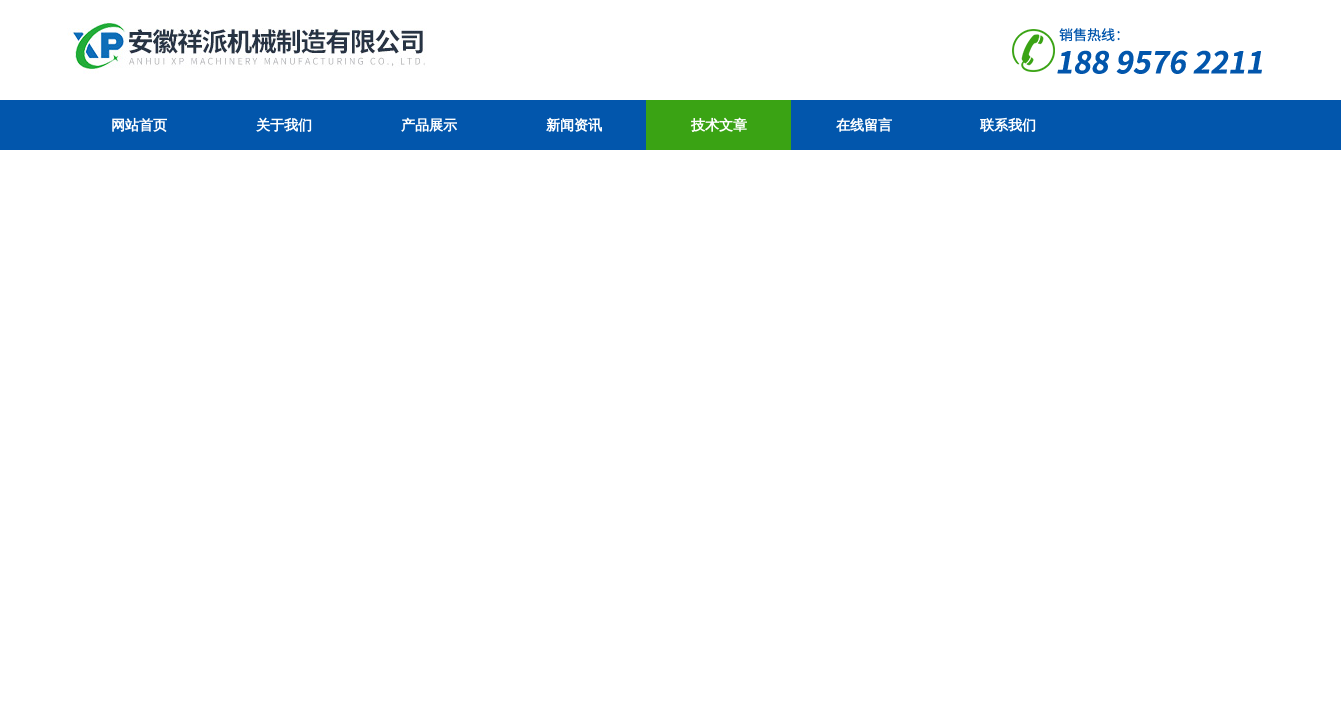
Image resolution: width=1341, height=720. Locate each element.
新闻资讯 (574, 125)
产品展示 (429, 125)
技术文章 (719, 125)
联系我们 (1008, 125)
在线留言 (864, 125)
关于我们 (284, 125)
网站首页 (139, 125)
